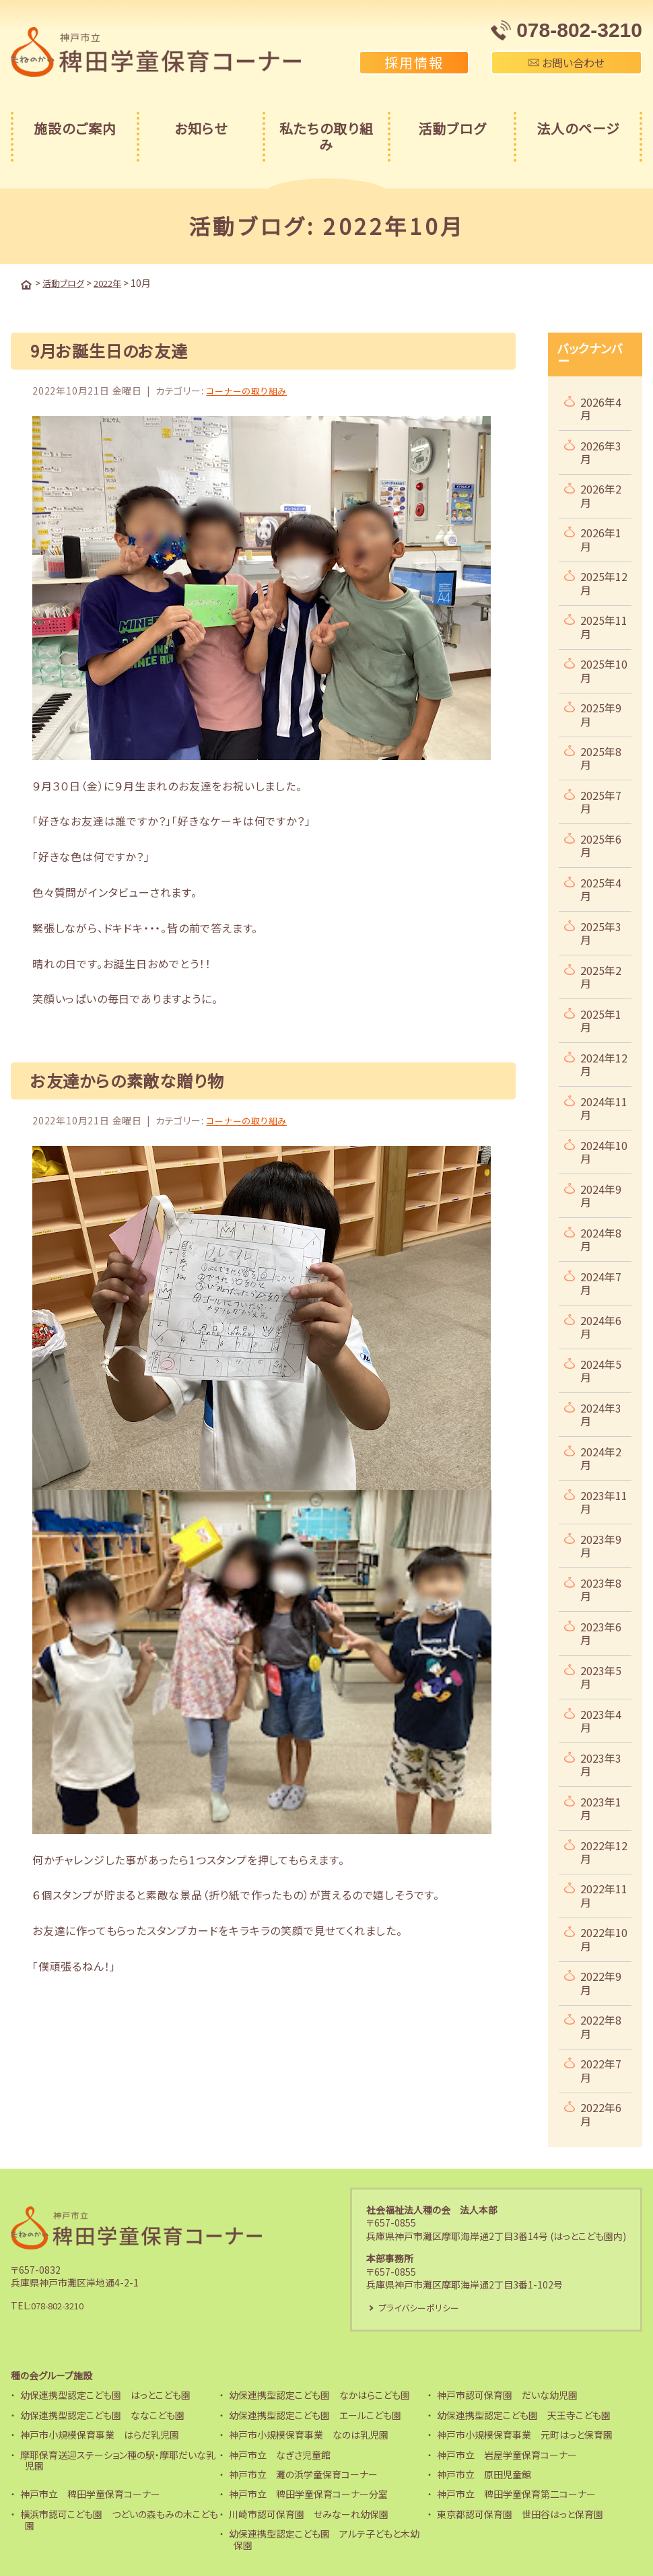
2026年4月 (600, 407)
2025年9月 (600, 712)
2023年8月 (600, 1587)
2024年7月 (600, 1281)
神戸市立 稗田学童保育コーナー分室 (308, 2494)
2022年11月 (603, 1893)
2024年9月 (600, 1194)
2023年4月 (600, 1719)
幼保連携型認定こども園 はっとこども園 (105, 2395)
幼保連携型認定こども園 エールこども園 (315, 2415)
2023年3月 (600, 1763)
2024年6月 (600, 1325)
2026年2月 (600, 493)
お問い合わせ (566, 62)
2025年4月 (600, 887)
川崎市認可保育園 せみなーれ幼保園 (308, 2514)
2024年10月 (603, 1150)
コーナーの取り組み (249, 389)
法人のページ (578, 128)
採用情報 (414, 62)
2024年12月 (603, 1062)
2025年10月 (603, 668)
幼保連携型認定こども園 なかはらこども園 (319, 2395)
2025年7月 (600, 800)
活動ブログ (452, 128)
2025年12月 (603, 581)
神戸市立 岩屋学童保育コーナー (507, 2454)
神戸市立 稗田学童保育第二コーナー (516, 2494)
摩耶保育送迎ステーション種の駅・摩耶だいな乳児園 (117, 2459)
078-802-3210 (62, 2304)
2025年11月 (603, 625)
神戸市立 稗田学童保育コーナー (90, 2494)
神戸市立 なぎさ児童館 (280, 2454)
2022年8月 (600, 2024)
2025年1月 (600, 1019)
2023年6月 (600, 1631)
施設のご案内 (75, 128)
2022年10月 (603, 1937)
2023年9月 (600, 1544)
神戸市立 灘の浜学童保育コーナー (303, 2474)
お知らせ (201, 128)
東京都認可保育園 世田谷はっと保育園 (520, 2514)
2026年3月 (600, 450)
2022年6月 (600, 2112)
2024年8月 (600, 1237)
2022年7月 (600, 2068)
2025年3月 (600, 931)
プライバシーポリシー (422, 2306)
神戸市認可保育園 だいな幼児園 (507, 2395)
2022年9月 (600, 1981)
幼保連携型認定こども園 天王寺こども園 (524, 2415)
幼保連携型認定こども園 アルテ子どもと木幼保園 (324, 2539)
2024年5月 (600, 1369)
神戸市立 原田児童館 (484, 2474)
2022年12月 (603, 1850)
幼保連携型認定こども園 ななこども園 (102, 2415)
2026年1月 (600, 537)
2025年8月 (600, 756)
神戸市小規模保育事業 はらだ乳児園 (99, 2434)
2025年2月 (600, 975)
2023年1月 (600, 1806)
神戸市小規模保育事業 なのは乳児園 (308, 2434)
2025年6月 (600, 843)
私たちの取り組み (326, 136)
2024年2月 (600, 1456)
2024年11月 (603, 1106)
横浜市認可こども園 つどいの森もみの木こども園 (119, 2519)
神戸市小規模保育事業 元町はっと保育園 (525, 2434)
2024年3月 (600, 1412)
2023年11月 (603, 1500)
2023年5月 (600, 1675)
